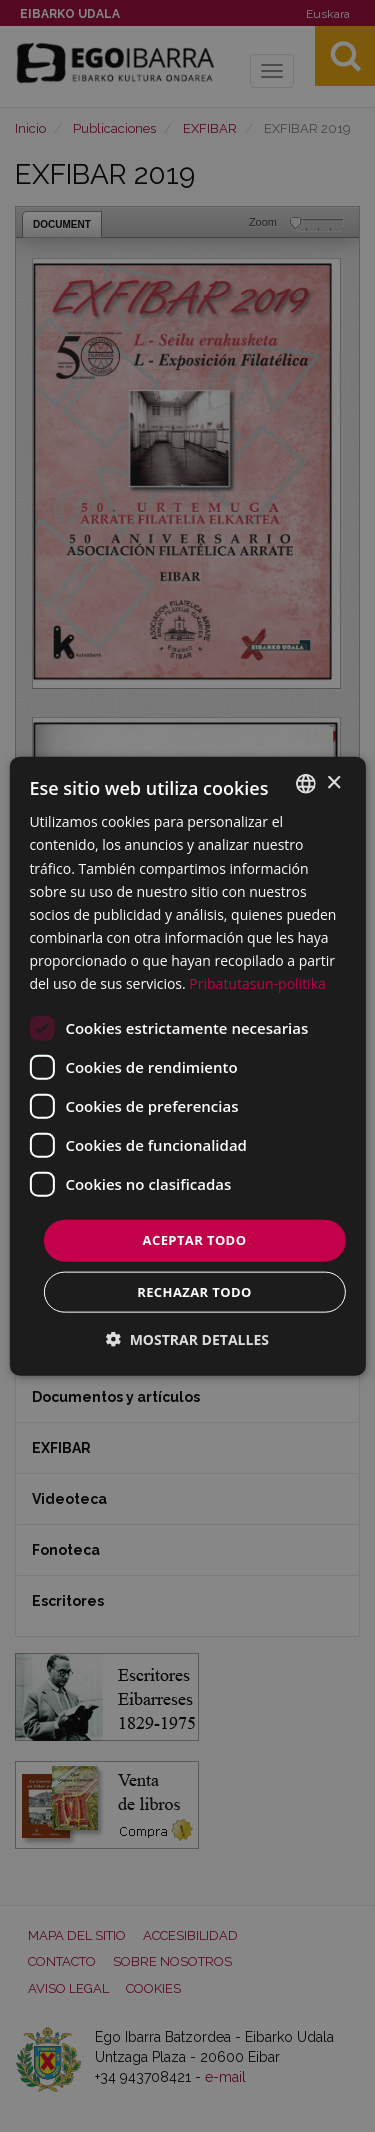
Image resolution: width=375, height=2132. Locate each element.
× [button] (333, 782)
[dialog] (187, 1066)
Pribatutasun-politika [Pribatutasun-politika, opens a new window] (257, 983)
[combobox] (306, 784)
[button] (187, 1338)
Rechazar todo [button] (194, 1291)
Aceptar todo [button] (195, 1240)
